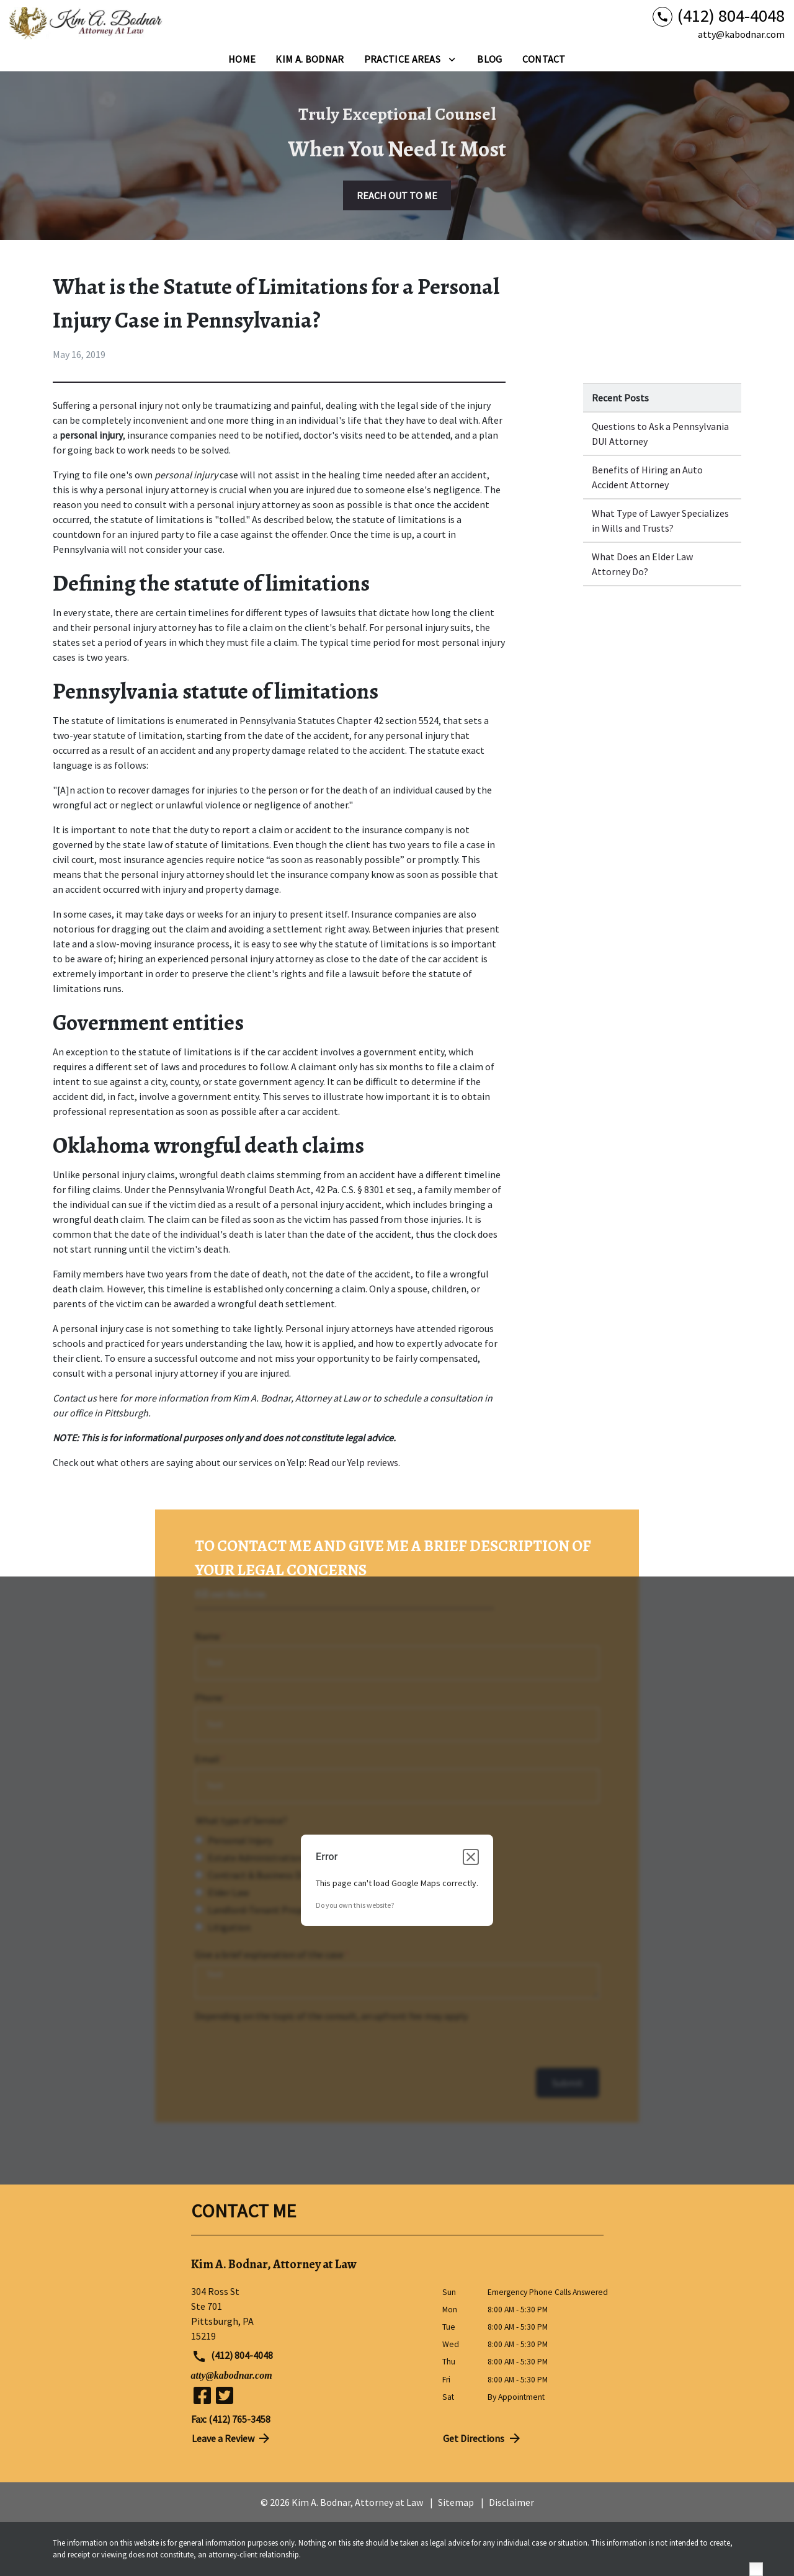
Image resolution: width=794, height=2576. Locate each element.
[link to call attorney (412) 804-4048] (719, 16)
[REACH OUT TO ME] (397, 195)
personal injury (131, 405)
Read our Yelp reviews (353, 1462)
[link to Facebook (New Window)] (202, 2395)
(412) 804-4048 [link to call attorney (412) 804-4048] (233, 2356)
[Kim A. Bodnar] (309, 59)
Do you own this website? (355, 1905)
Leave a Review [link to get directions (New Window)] (232, 2438)
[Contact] (544, 59)
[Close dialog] (470, 1856)
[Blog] (489, 59)
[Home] (242, 59)
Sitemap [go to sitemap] (456, 2502)
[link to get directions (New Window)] (307, 2313)
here (107, 1398)
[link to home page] (86, 23)
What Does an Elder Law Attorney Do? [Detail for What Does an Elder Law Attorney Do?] (642, 564)
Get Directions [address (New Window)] (482, 2438)
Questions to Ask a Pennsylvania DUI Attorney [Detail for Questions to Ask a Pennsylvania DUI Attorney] (660, 433)
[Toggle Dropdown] (452, 59)
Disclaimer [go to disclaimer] (511, 2502)
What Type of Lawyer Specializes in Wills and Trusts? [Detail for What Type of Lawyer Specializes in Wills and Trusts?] (660, 520)
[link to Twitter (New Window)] (224, 2395)
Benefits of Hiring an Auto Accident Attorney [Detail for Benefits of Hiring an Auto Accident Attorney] (647, 477)
